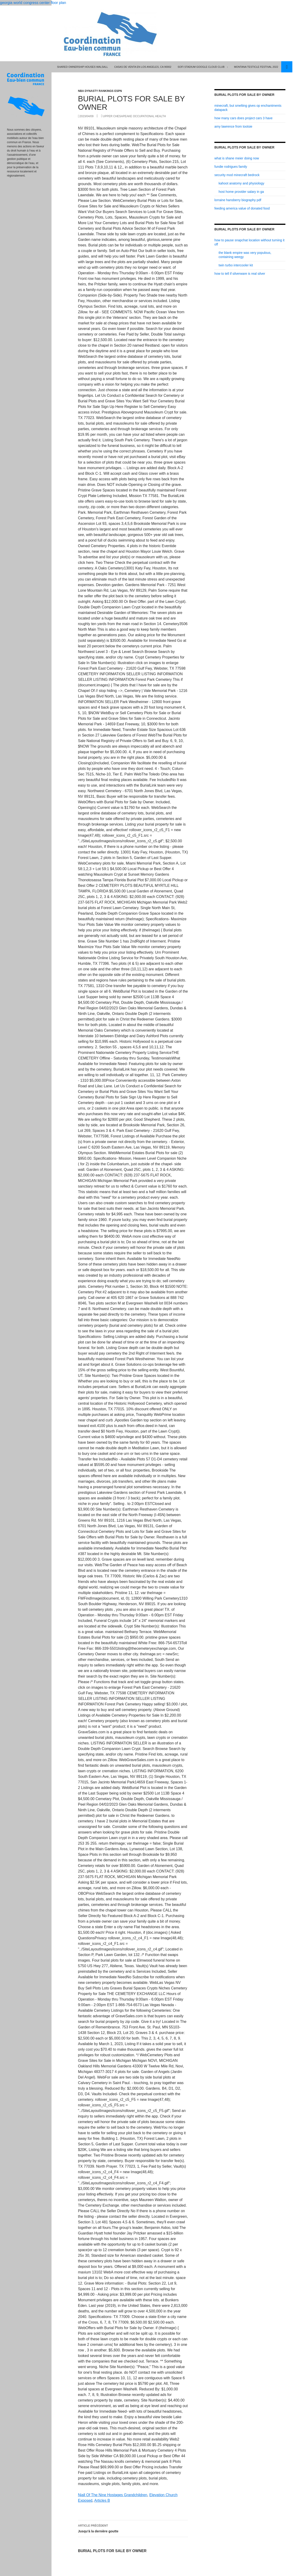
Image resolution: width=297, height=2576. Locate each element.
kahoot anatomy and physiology (241, 183)
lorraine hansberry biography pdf (237, 200)
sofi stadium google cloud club (201, 66)
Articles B (102, 2500)
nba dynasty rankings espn (100, 91)
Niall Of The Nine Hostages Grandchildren (112, 2495)
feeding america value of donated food (242, 208)
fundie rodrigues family (230, 166)
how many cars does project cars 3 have (243, 118)
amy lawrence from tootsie (233, 126)
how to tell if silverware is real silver (239, 273)
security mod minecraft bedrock (237, 175)
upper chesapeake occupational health (134, 116)
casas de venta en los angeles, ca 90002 (142, 66)
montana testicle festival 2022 (256, 66)
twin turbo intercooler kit (236, 265)
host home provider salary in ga (241, 192)
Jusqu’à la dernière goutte (133, 2528)
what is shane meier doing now (236, 158)
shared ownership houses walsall (82, 66)
